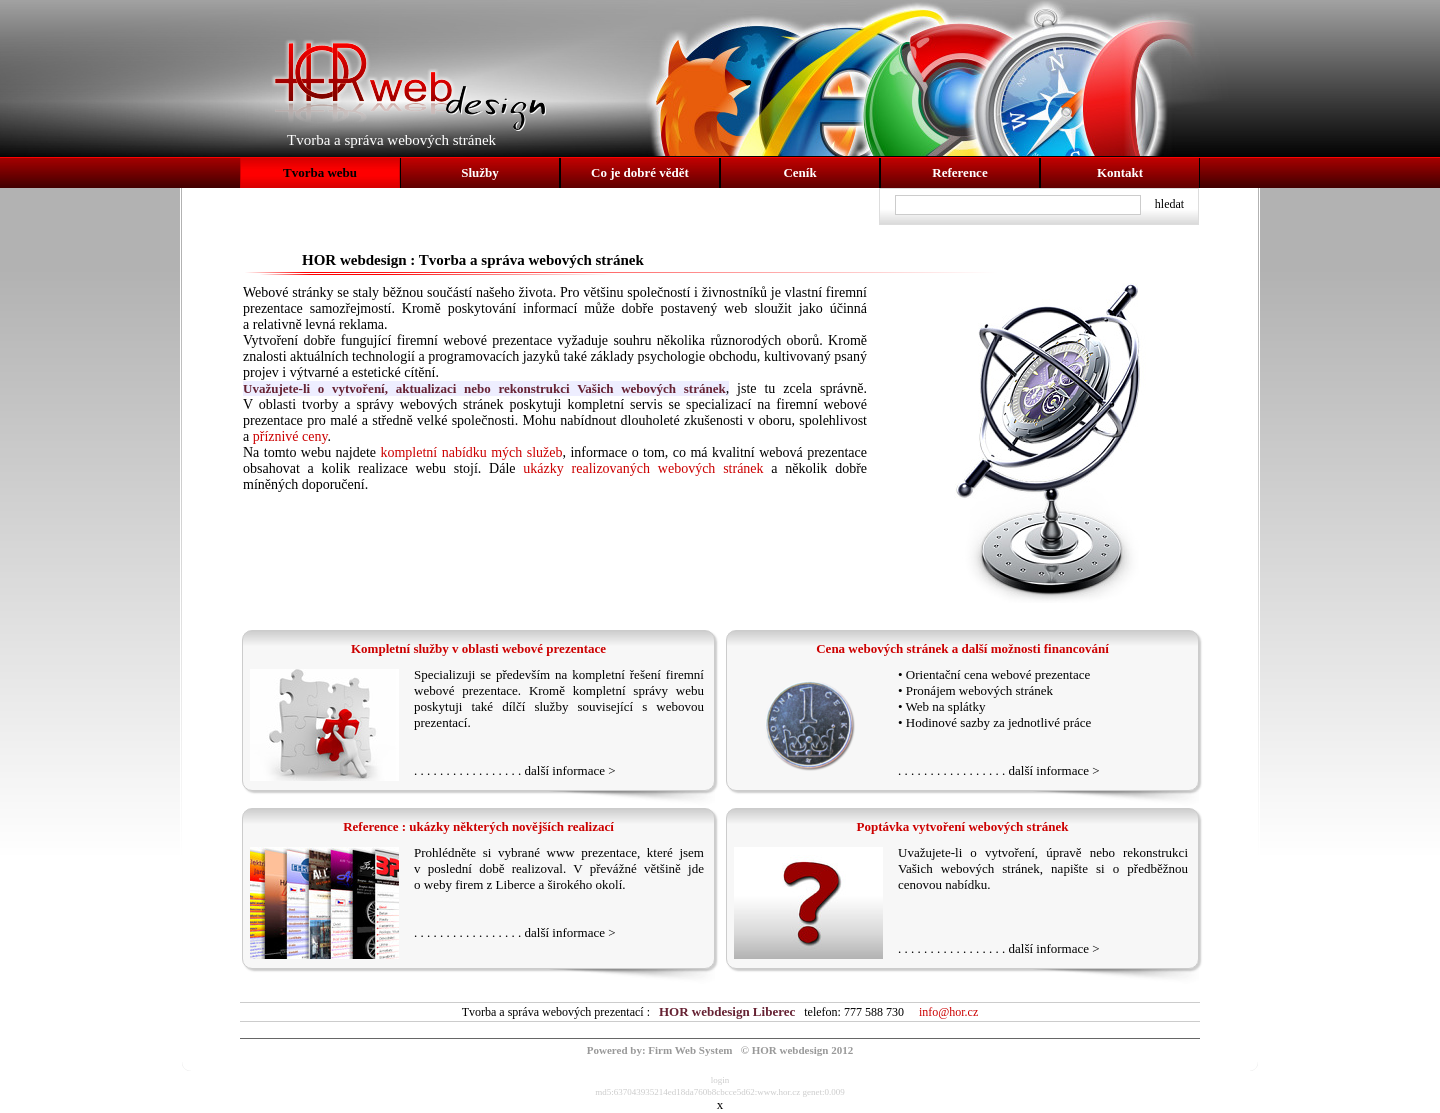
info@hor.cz (948, 1012)
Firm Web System (690, 1050)
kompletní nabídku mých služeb (471, 452)
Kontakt (1120, 172)
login (720, 1080)
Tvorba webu (320, 172)
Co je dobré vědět (640, 172)
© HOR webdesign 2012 (797, 1050)
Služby (480, 172)
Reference (959, 172)
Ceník (799, 172)
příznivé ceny (290, 436)
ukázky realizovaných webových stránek (643, 468)
